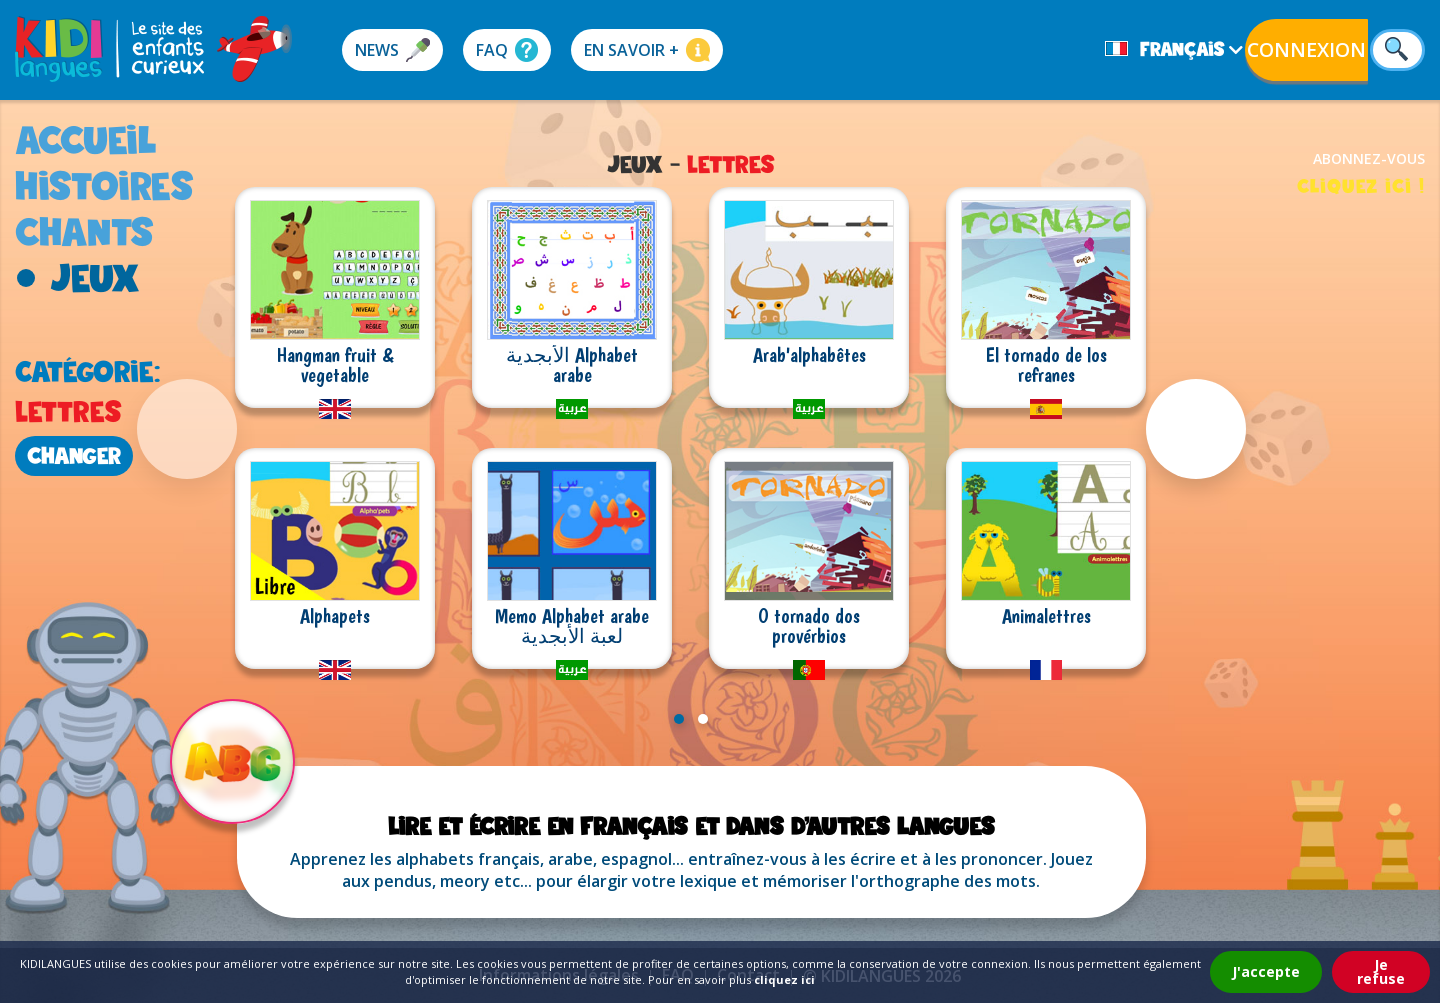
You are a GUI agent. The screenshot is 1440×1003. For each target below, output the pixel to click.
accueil (86, 139)
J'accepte (1266, 971)
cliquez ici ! (1361, 185)
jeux (95, 277)
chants (84, 231)
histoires (104, 185)
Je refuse (1381, 971)
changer (74, 455)
